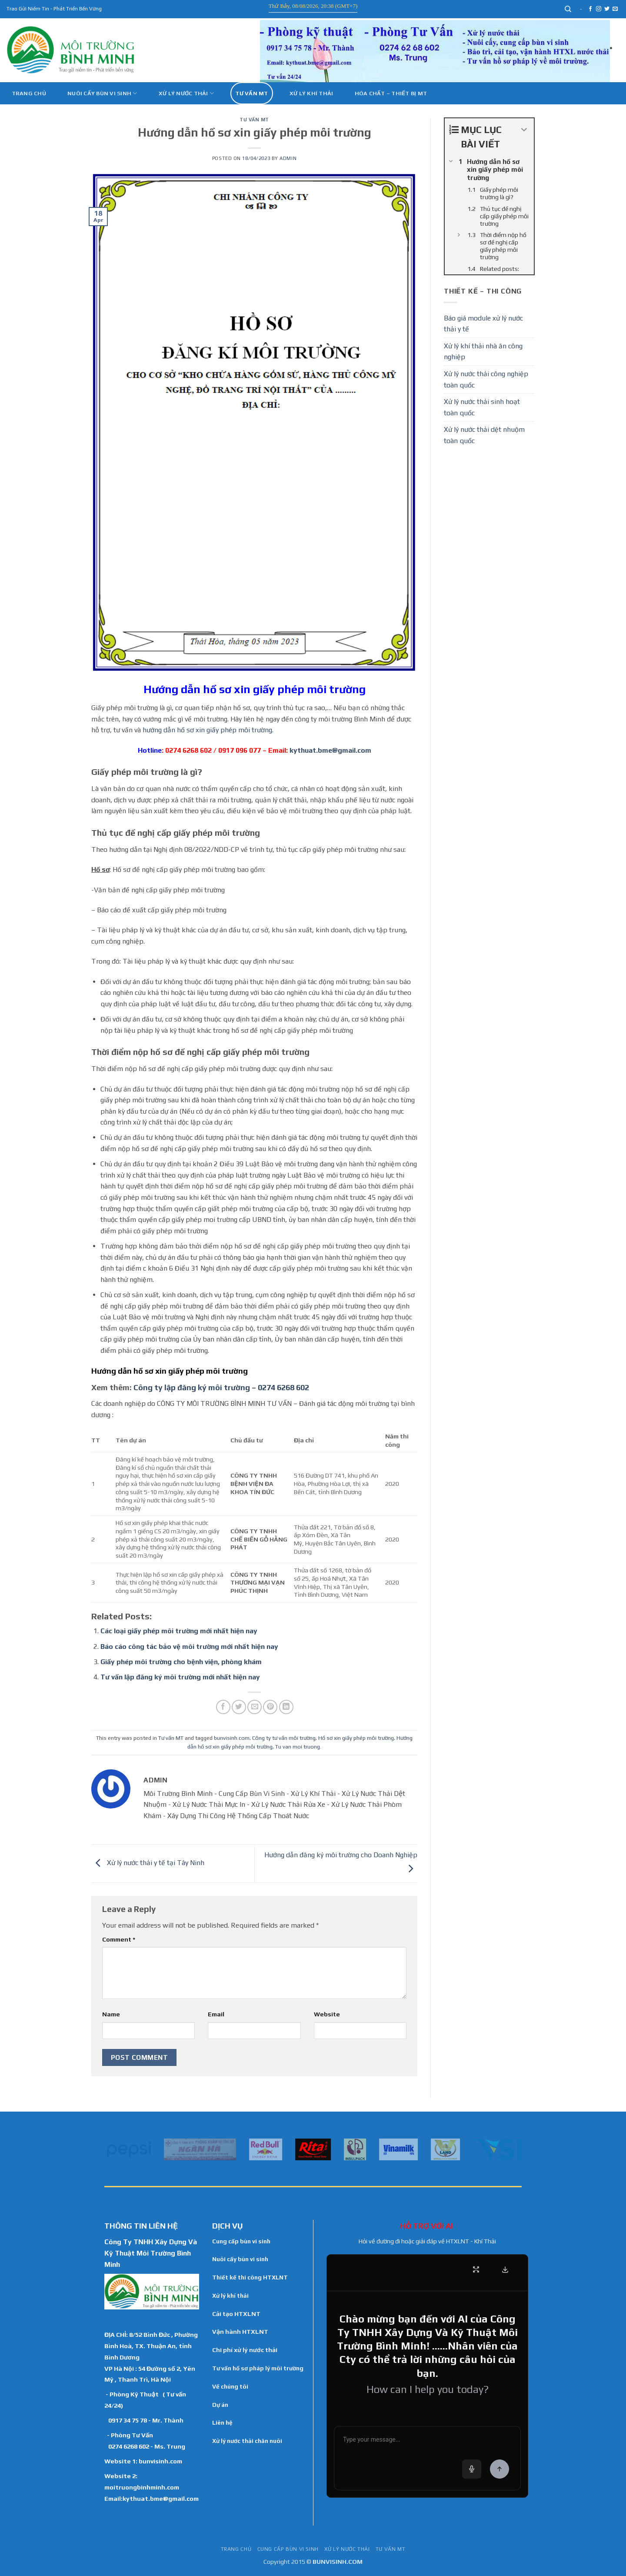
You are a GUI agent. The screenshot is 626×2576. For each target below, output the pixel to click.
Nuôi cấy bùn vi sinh (102, 93)
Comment (118, 1939)
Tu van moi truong (297, 1746)
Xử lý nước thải (186, 93)
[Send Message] (499, 2469)
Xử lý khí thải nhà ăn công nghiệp (483, 351)
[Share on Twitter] (239, 1707)
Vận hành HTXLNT (240, 2331)
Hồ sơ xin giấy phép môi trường (356, 1738)
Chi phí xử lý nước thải (244, 2349)
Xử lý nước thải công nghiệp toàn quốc (486, 379)
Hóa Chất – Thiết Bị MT (391, 93)
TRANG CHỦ (236, 2549)
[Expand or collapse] (524, 130)
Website (327, 2014)
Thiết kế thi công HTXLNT (250, 2277)
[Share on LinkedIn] (286, 1707)
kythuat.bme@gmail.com (330, 750)
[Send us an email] (615, 9)
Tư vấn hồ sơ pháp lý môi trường (257, 2368)
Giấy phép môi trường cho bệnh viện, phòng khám (181, 1662)
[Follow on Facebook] (590, 9)
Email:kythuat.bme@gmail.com (151, 2498)
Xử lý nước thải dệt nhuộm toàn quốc (484, 435)
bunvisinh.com (232, 1738)
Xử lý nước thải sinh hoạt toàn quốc (482, 407)
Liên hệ (222, 2422)
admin (288, 158)
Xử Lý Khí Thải (311, 93)
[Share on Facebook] (223, 1707)
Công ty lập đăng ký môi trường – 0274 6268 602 (221, 1387)
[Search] (568, 9)
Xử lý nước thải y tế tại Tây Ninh (147, 1863)
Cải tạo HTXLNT (236, 2313)
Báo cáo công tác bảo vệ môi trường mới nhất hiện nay (189, 1646)
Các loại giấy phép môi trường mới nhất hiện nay (178, 1631)
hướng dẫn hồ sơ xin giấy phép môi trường (207, 730)
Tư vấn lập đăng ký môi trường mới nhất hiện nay (180, 1677)
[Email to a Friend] (254, 1707)
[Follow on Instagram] (598, 9)
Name (111, 2014)
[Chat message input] (427, 2441)
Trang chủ (29, 93)
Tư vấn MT (251, 93)
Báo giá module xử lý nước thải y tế (483, 324)
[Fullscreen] (476, 2269)
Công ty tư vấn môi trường (284, 1738)
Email (216, 2014)
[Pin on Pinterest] (270, 1707)
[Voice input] (471, 2469)
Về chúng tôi (230, 2386)
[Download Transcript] (505, 2269)
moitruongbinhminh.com (141, 2487)
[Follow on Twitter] (606, 9)
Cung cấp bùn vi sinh (241, 2241)
